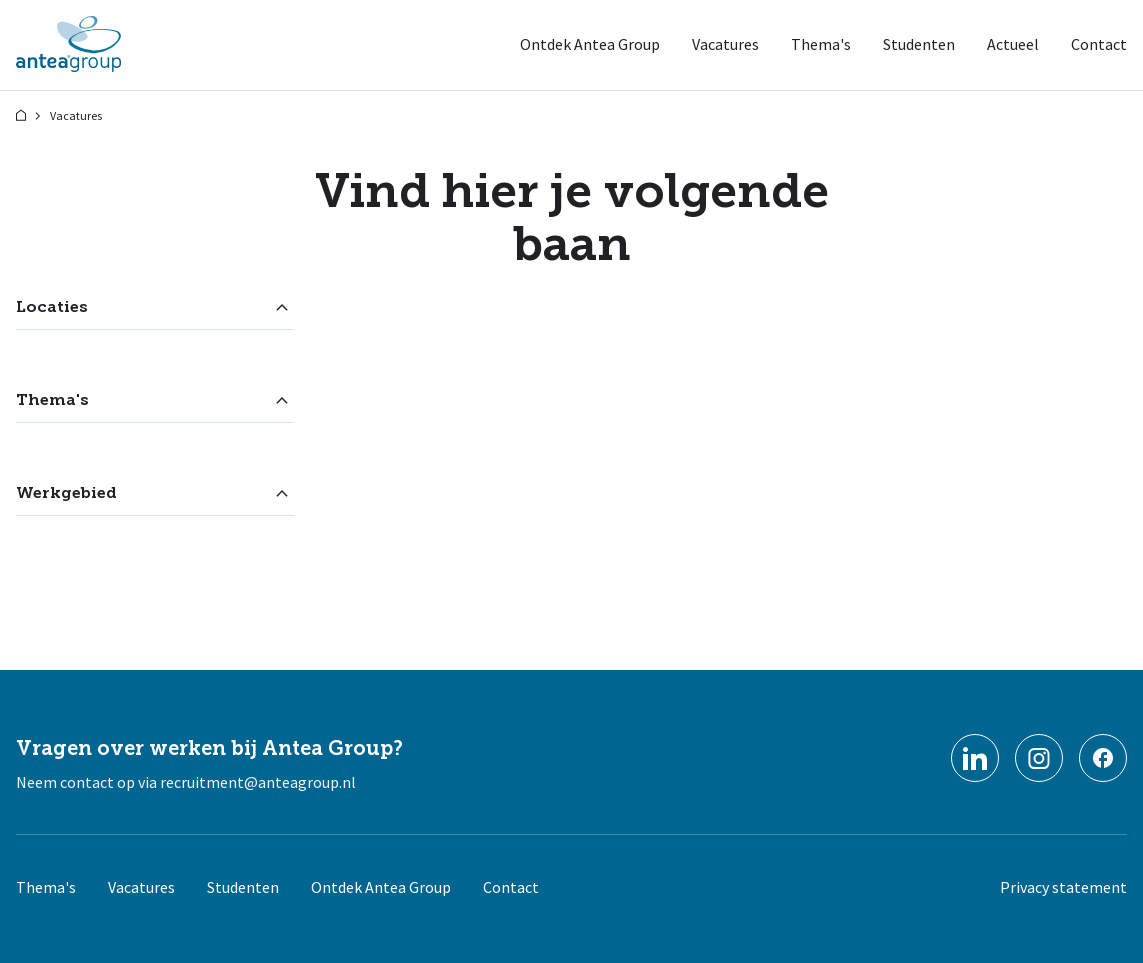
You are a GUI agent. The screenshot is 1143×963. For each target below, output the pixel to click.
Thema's (821, 44)
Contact (1099, 44)
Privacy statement (1063, 887)
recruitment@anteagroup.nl (258, 782)
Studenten (919, 44)
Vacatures (725, 44)
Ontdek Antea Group (590, 44)
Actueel (1013, 44)
